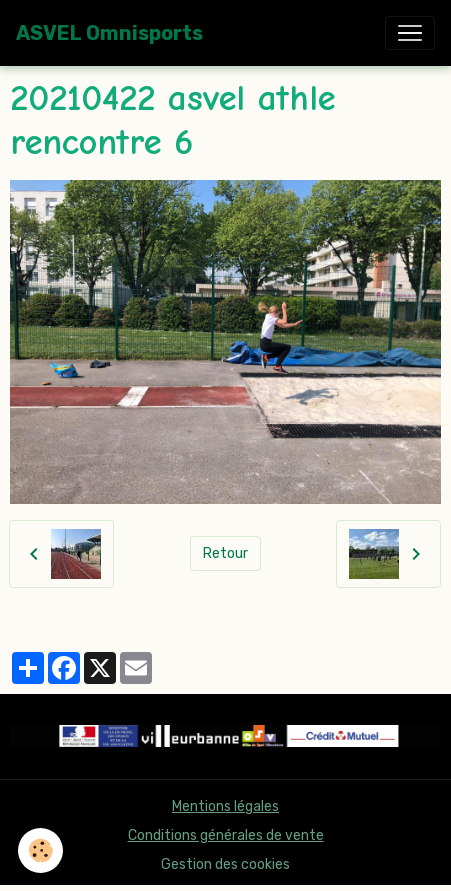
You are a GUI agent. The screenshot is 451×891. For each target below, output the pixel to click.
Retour (225, 553)
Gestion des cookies (225, 864)
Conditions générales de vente (226, 835)
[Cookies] (40, 850)
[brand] (109, 33)
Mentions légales (225, 806)
